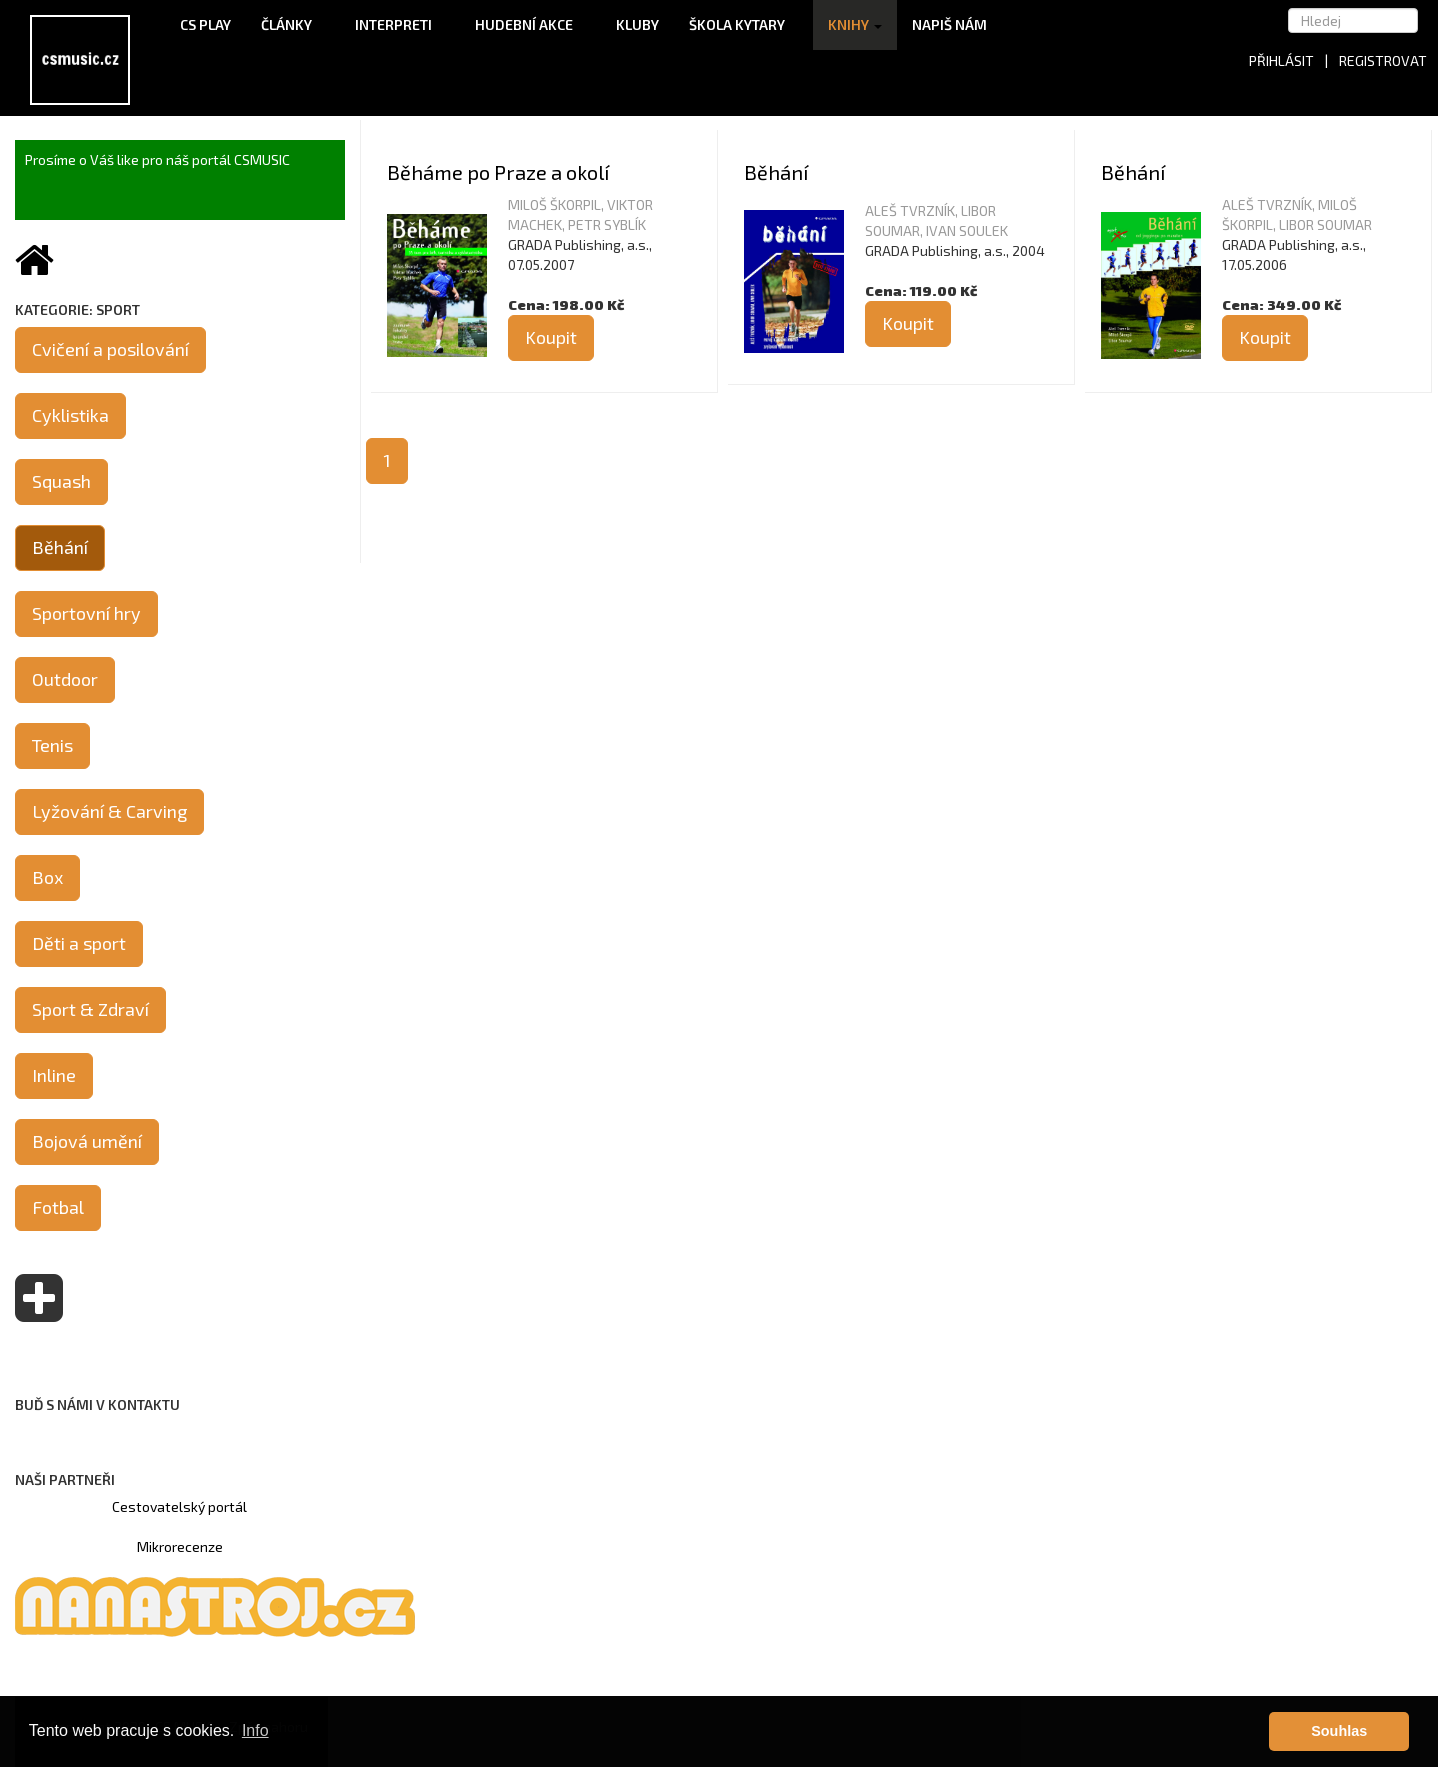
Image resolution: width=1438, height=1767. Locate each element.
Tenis (52, 745)
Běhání (776, 172)
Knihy (855, 24)
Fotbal (58, 1207)
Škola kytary (743, 24)
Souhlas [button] (1339, 1731)
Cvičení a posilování (110, 349)
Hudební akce (530, 24)
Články (293, 24)
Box (47, 877)
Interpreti (400, 24)
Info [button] (255, 1730)
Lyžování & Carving (109, 811)
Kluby (637, 24)
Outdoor (65, 679)
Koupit (551, 337)
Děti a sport (79, 943)
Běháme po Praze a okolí (498, 172)
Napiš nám (949, 24)
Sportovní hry (86, 613)
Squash (61, 481)
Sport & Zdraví (90, 1009)
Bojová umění (87, 1141)
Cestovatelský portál (179, 1506)
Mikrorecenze (180, 1546)
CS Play (205, 24)
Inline (54, 1075)
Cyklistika (70, 415)
